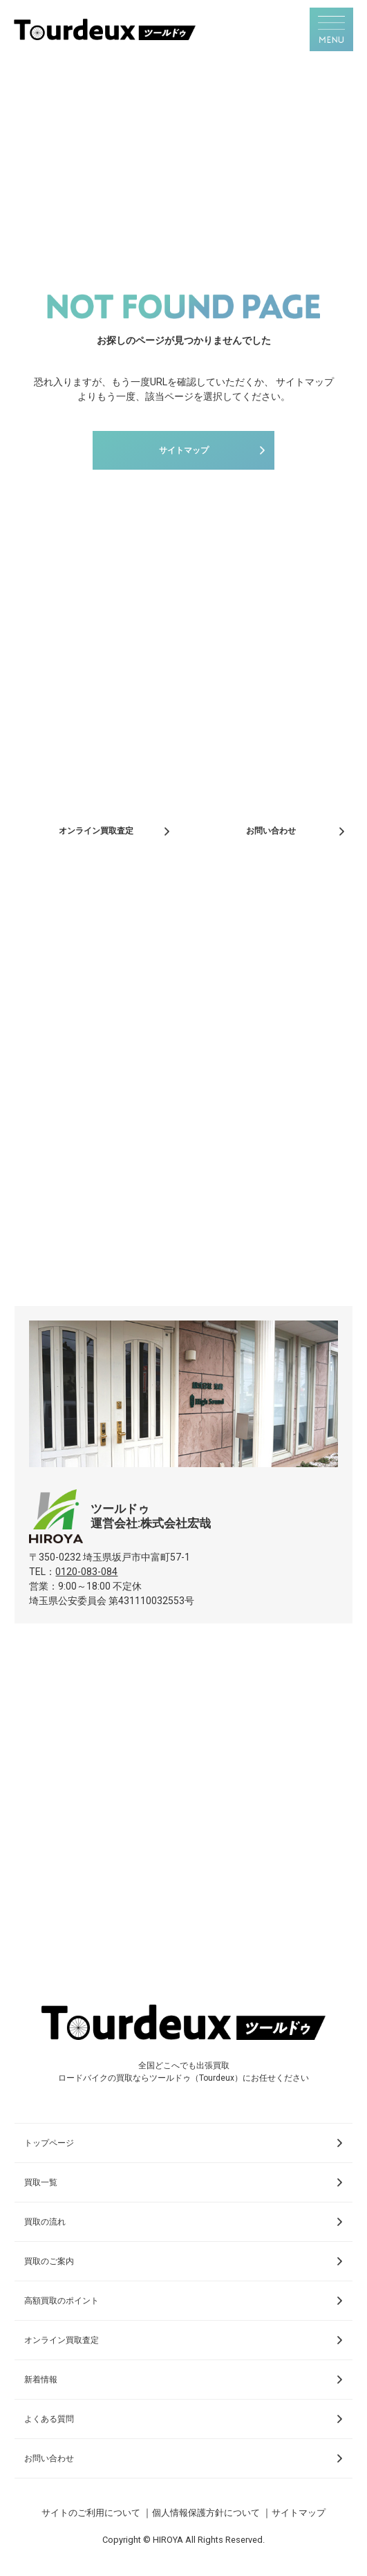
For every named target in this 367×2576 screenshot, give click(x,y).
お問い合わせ (271, 831)
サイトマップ (184, 450)
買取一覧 (40, 2182)
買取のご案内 (49, 2261)
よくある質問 (49, 2419)
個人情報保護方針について (206, 2513)
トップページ (49, 2143)
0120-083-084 (86, 1571)
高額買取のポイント (61, 2301)
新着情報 (40, 2379)
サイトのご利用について (90, 2513)
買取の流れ (45, 2222)
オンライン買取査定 (96, 831)
